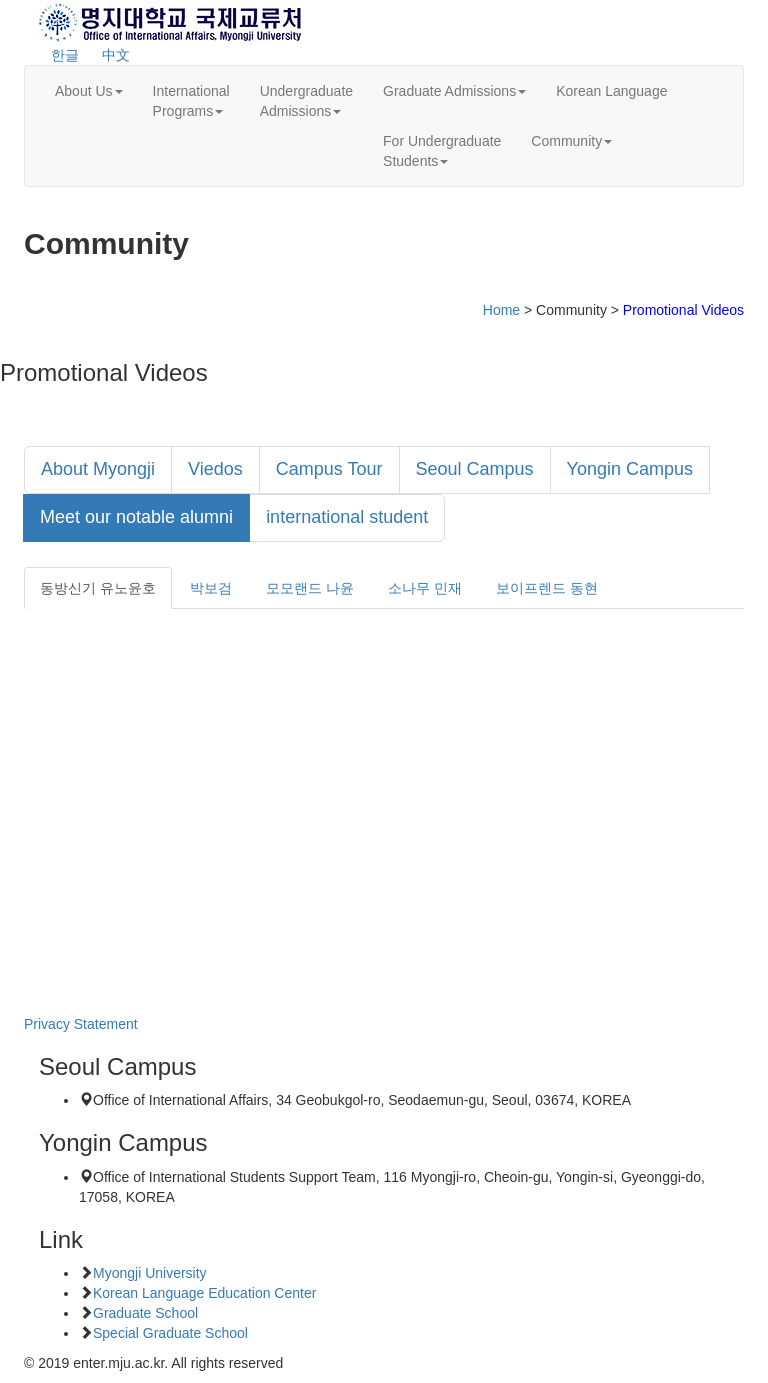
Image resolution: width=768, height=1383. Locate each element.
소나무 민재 (425, 588)
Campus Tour (329, 469)
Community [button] (571, 141)
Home (501, 310)
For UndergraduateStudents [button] (442, 151)
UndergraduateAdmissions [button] (306, 101)
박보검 (211, 588)
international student (347, 517)
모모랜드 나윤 (310, 588)
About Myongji (98, 469)
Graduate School (145, 1313)
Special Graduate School (170, 1333)
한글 (65, 55)
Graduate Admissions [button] (454, 91)
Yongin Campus (630, 469)
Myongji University (150, 1273)
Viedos (215, 469)
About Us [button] (89, 91)
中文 (116, 55)
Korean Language (611, 91)
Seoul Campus (475, 469)
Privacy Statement (81, 1024)
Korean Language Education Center (204, 1293)
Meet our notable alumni (136, 517)
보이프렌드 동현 (547, 588)
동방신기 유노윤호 (98, 588)
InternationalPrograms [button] (191, 101)
